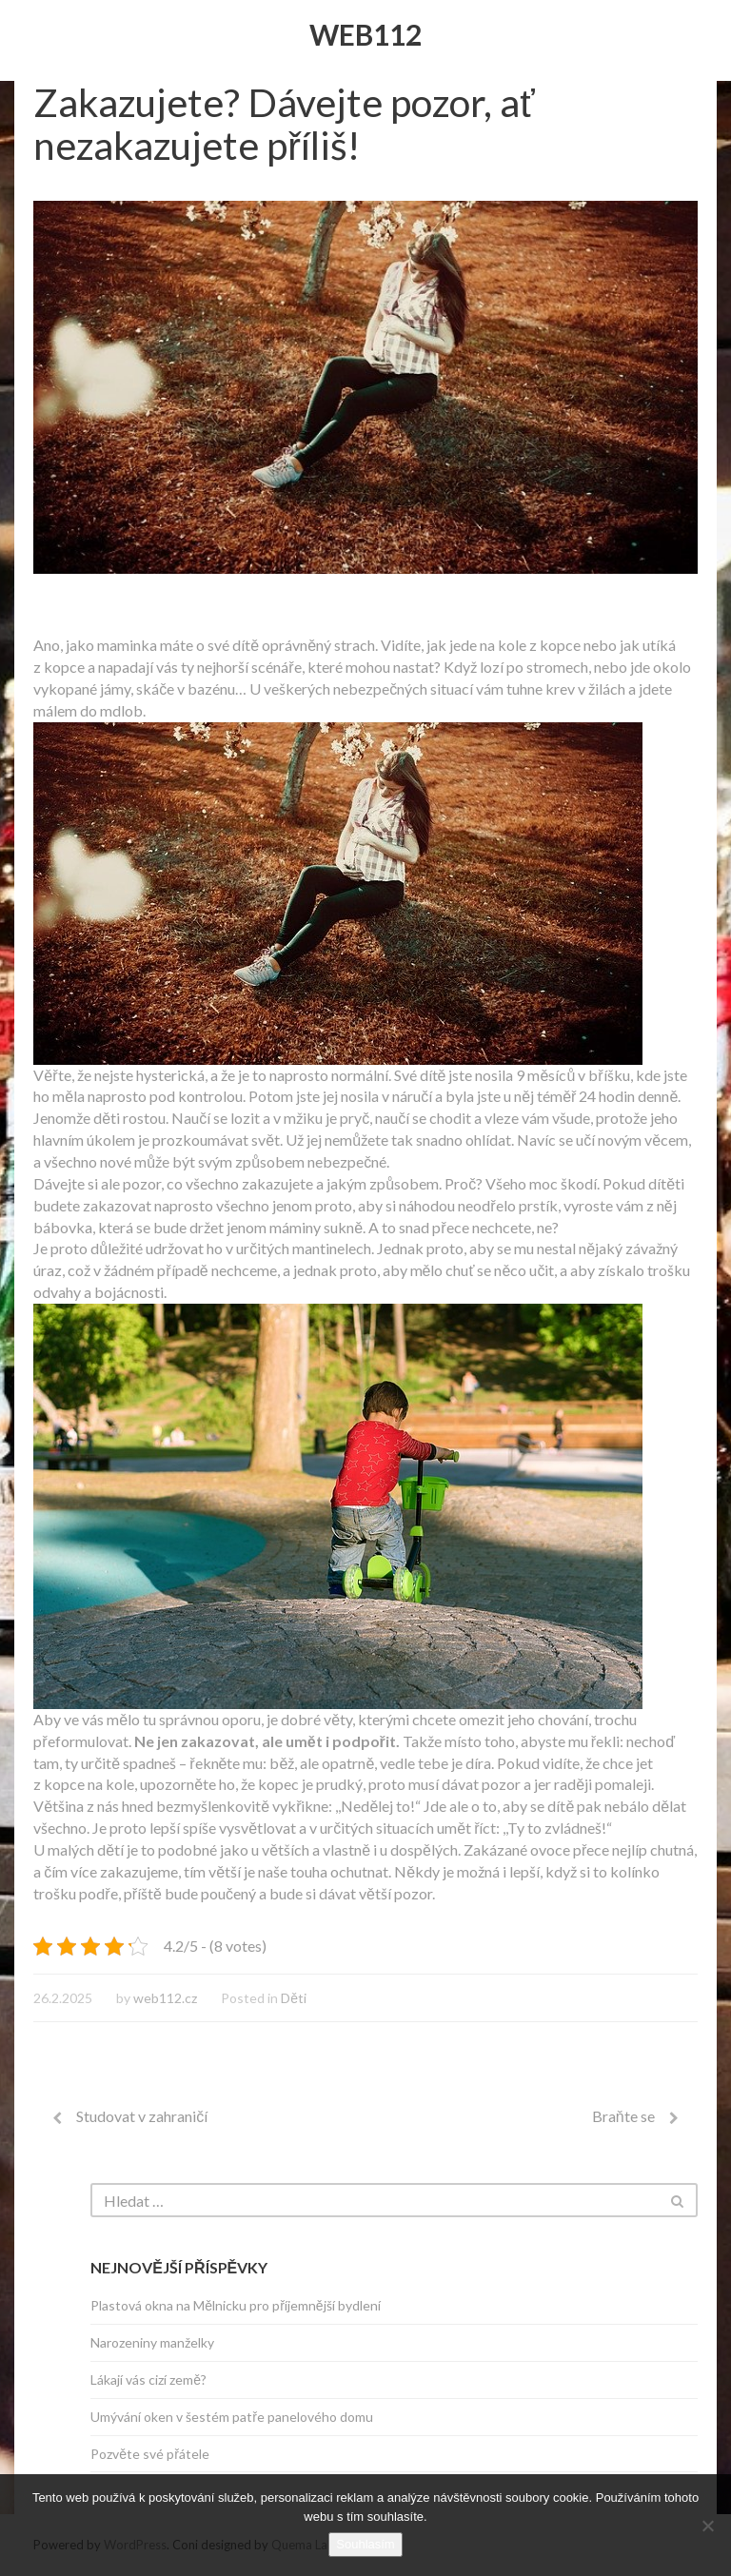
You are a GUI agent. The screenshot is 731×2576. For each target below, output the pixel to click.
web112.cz (165, 1998)
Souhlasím (365, 2544)
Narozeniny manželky (152, 2342)
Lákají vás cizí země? (148, 2379)
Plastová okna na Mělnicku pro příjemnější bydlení (235, 2305)
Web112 (365, 34)
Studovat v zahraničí (141, 2116)
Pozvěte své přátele (149, 2454)
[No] (707, 2525)
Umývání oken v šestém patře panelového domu (231, 2417)
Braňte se (623, 2116)
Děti (293, 1998)
